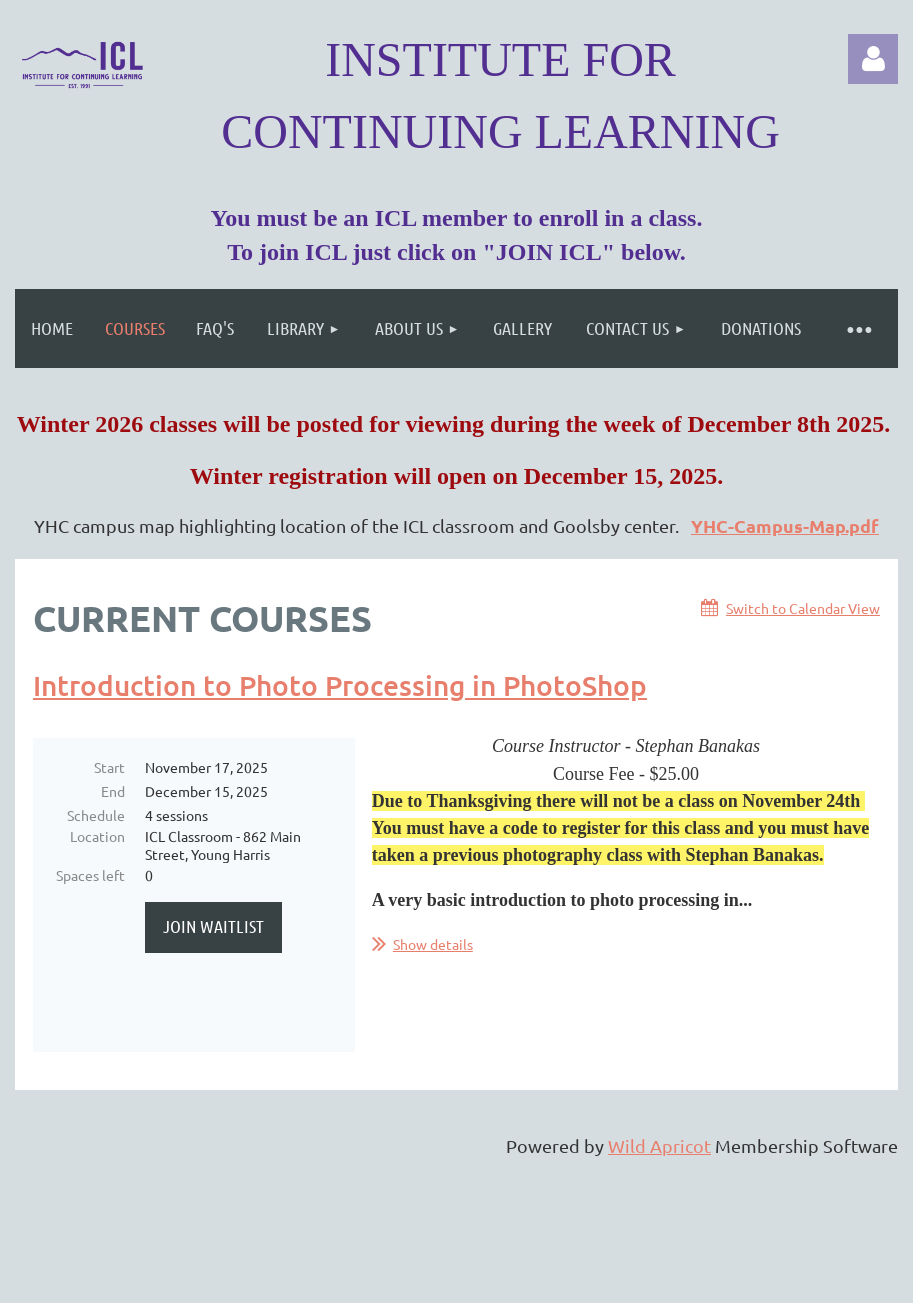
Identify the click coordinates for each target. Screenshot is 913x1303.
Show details (433, 944)
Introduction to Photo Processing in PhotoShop (340, 685)
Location (97, 836)
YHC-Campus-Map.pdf (785, 525)
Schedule (96, 815)
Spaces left (90, 875)
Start (109, 767)
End (113, 791)
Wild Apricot (659, 1147)
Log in (873, 59)
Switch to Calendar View (803, 608)
